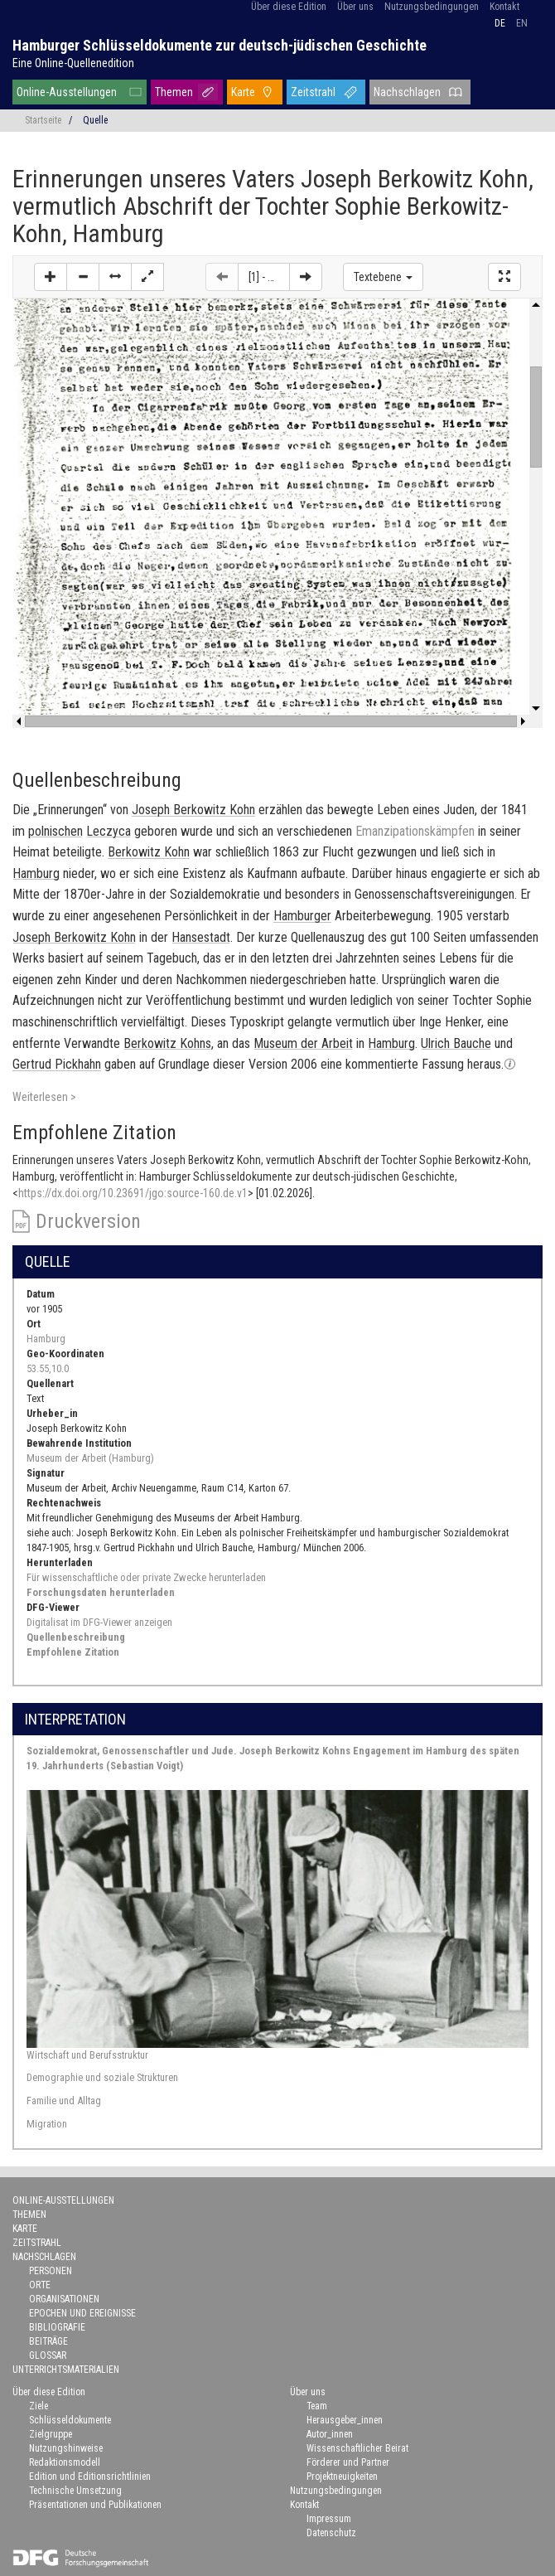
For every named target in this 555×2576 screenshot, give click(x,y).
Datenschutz (331, 2533)
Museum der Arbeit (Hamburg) (90, 1458)
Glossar (47, 2355)
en (522, 23)
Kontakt (504, 6)
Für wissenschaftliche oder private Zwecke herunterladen (146, 1577)
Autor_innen (329, 2434)
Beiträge (48, 2341)
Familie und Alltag (64, 2100)
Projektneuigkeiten (342, 2476)
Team (316, 2406)
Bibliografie (57, 2327)
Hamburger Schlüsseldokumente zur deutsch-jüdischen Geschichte (219, 45)
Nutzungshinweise (66, 2448)
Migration (47, 2124)
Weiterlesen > (44, 1097)
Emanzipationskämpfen (415, 831)
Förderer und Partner (347, 2462)
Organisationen (64, 2299)
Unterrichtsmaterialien (65, 2369)
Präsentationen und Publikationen (95, 2505)
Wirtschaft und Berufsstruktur (87, 2055)
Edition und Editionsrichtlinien (90, 2476)
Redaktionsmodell (64, 2462)
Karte (243, 92)
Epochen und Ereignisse (82, 2313)
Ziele (38, 2406)
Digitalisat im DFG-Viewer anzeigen (99, 1622)
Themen (174, 92)
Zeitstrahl (313, 92)
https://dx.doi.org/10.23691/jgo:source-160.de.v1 (133, 1193)
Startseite (43, 120)
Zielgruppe (50, 2434)
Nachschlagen (407, 92)
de (500, 23)
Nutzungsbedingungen (431, 6)
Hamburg (46, 1338)
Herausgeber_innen (344, 2420)
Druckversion (88, 1221)
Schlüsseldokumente (70, 2420)
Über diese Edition (288, 6)
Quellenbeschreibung (76, 1637)
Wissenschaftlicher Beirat (357, 2448)
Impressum (328, 2519)
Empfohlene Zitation (73, 1652)
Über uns (355, 6)
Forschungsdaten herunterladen (101, 1592)
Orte (40, 2285)
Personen (50, 2271)
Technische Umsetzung (75, 2490)
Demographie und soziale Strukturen (102, 2077)
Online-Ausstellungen (67, 92)
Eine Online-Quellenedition (73, 63)
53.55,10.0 (48, 1368)
